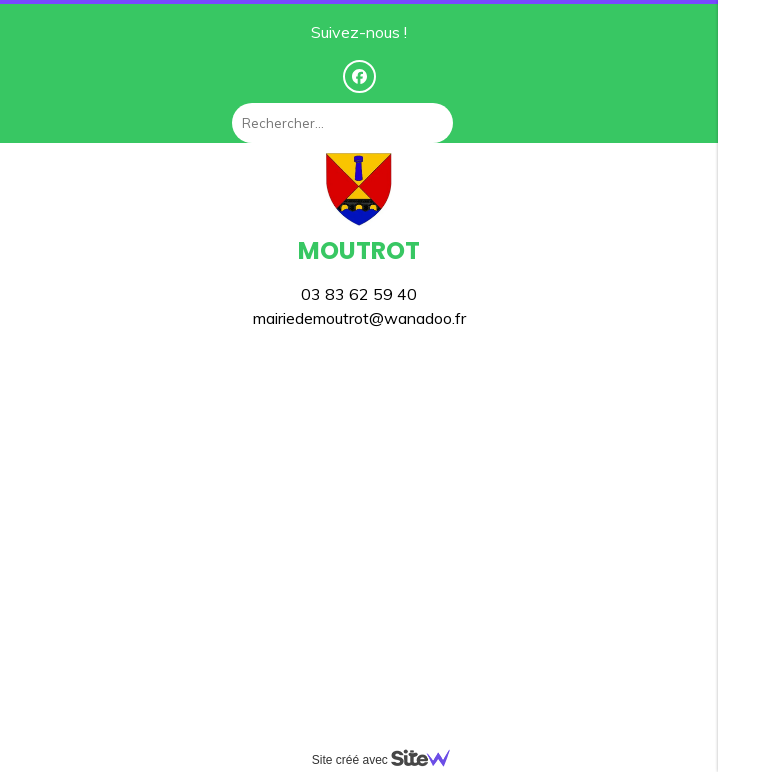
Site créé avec (389, 760)
